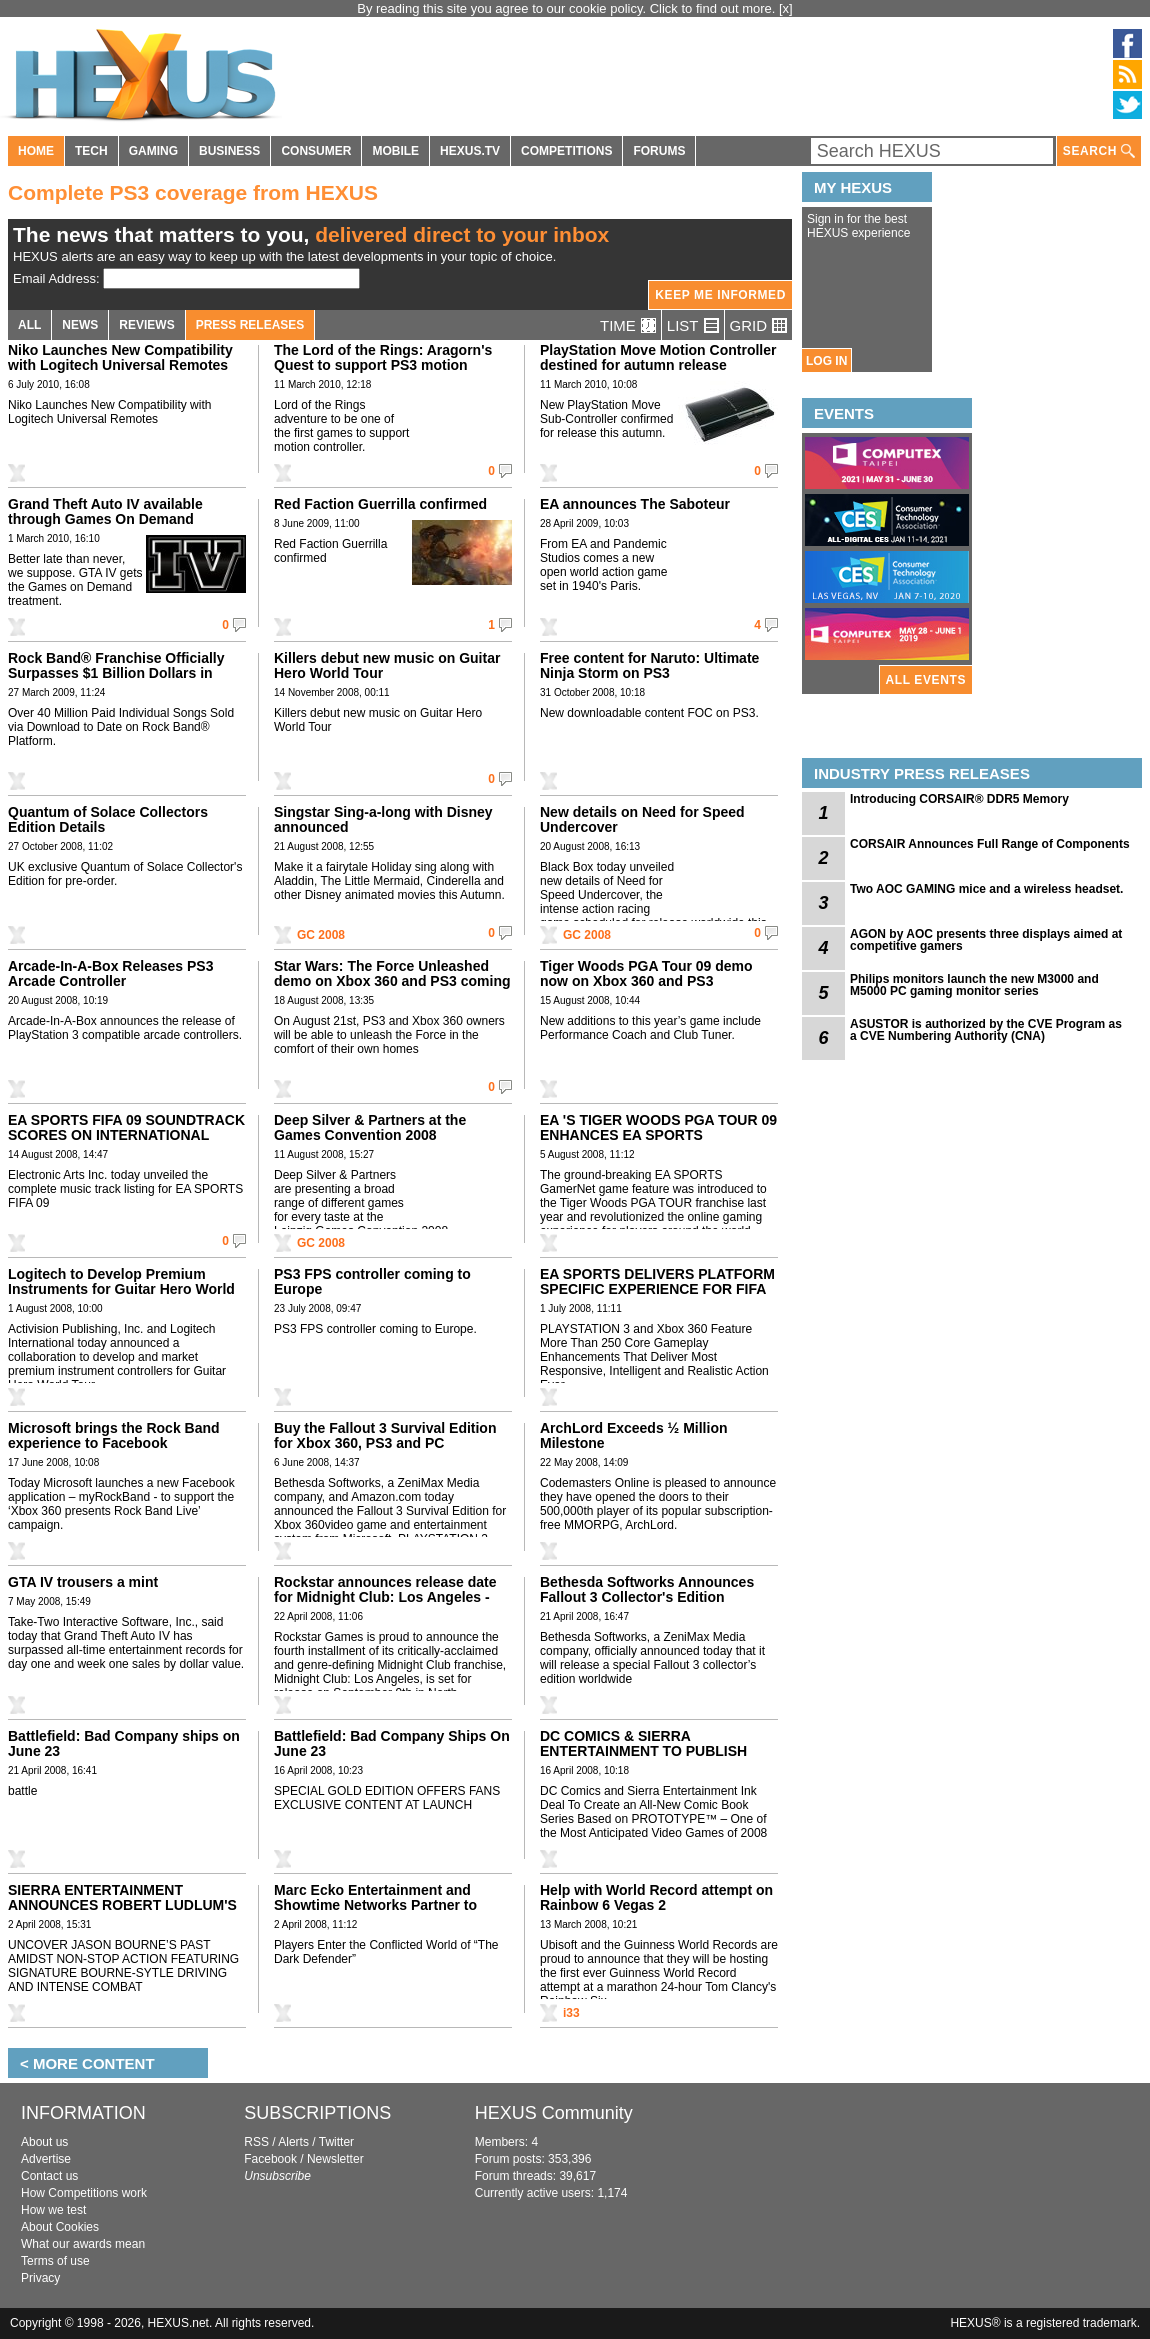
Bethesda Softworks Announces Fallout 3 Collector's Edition (647, 1589)
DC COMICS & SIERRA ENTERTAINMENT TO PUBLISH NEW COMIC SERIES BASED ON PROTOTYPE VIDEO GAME (648, 1758)
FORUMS (659, 151)
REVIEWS (146, 325)
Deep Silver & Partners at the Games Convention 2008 (370, 1127)
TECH (91, 151)
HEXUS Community (554, 2113)
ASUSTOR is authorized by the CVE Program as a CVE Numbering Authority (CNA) (986, 1030)
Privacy (40, 2278)
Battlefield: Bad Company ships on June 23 (124, 1743)
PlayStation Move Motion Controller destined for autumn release (658, 357)
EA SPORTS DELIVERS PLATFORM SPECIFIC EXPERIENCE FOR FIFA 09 (657, 1289)
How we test (53, 2210)
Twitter (336, 2142)
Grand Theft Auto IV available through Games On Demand (105, 511)
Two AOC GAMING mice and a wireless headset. (986, 889)
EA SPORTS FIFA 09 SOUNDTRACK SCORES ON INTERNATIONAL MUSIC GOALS (126, 1135)
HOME (36, 151)
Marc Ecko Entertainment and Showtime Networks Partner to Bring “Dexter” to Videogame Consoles (375, 1912)
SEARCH (1099, 151)
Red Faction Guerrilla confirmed (380, 504)
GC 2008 (321, 935)
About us (44, 2142)
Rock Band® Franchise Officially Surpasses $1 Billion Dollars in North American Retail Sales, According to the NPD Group (116, 680)
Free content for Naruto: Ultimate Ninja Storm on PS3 (649, 665)
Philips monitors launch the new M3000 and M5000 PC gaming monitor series (974, 985)
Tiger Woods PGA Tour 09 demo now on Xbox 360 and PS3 (646, 973)
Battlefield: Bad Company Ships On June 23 (392, 1743)
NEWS (80, 325)
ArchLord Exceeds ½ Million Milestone (634, 1435)
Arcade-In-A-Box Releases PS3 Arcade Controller (110, 973)
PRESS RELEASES (250, 325)
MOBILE (395, 151)
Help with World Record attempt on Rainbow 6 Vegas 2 (656, 1897)
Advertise (46, 2159)
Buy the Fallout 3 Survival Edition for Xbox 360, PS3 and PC (385, 1435)
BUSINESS (229, 151)
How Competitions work (84, 2193)
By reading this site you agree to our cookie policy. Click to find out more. (568, 8)
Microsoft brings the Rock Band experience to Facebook (114, 1435)
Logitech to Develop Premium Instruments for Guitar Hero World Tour (121, 1289)
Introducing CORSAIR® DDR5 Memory (959, 799)
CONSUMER (316, 151)
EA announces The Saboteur (635, 504)
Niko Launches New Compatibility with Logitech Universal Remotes (120, 357)
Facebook (270, 2159)
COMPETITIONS (566, 151)
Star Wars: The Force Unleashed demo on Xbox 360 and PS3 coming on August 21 (392, 981)
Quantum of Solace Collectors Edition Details (108, 819)
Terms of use (55, 2261)
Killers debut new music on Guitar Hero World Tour (387, 665)
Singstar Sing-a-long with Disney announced (383, 819)
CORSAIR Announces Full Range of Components (990, 844)
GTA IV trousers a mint (83, 1582)
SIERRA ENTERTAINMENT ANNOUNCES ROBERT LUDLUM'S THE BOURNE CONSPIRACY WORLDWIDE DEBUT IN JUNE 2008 (126, 1912)
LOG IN (826, 361)
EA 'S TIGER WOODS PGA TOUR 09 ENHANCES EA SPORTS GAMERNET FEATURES (658, 1135)
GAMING (153, 151)
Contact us (49, 2176)
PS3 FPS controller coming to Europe (372, 1281)
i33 (571, 2013)
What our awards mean (83, 2244)
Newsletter (335, 2159)
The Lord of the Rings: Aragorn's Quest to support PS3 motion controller (383, 365)
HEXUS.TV (470, 151)
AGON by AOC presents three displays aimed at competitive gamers (986, 940)
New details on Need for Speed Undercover (642, 819)
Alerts (293, 2142)
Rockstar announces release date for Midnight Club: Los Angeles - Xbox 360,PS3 (385, 1597)
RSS (256, 2142)
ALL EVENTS (926, 680)
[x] (786, 8)
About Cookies (60, 2227)
